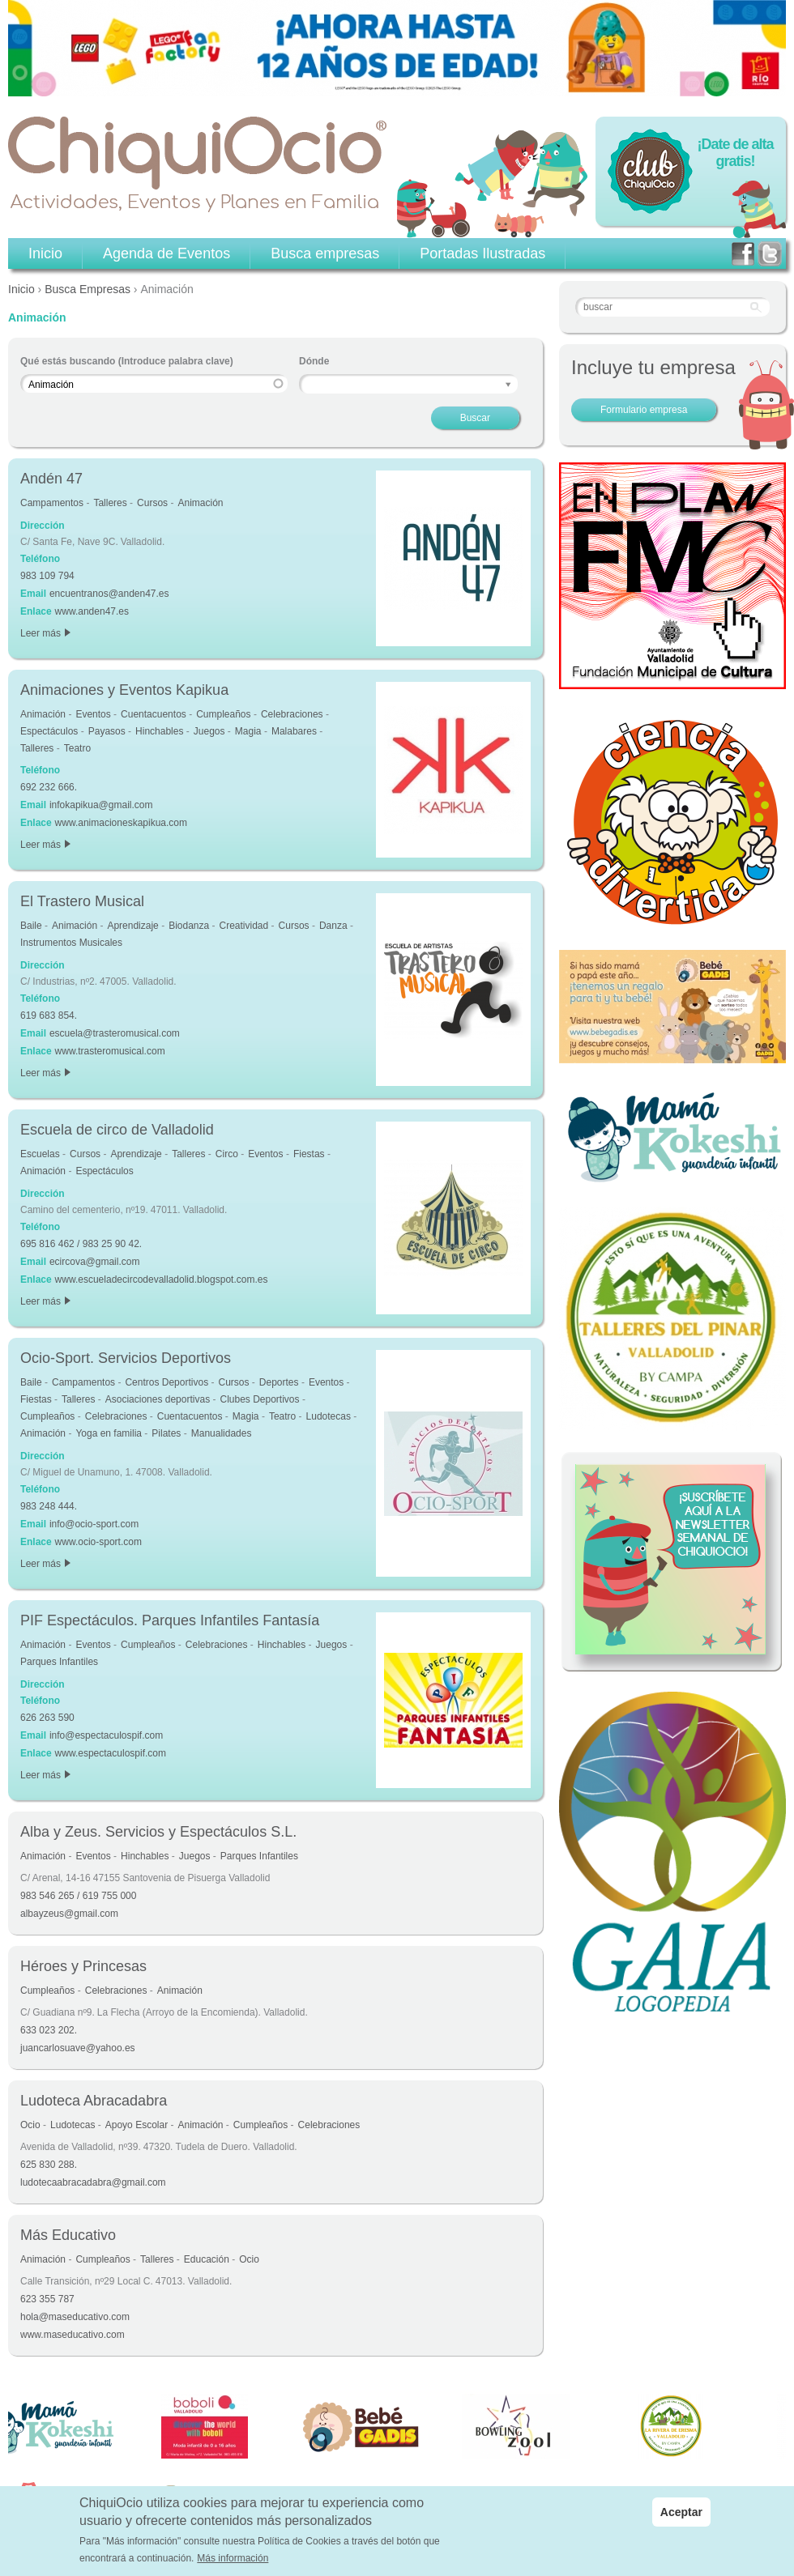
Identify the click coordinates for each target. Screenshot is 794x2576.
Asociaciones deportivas (157, 1399)
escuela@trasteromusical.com (114, 1033)
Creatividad (244, 925)
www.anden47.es (92, 611)
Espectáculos (49, 731)
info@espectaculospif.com (106, 1735)
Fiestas (309, 1154)
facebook (743, 253)
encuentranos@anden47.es (109, 593)
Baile (31, 925)
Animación (200, 503)
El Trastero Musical (82, 901)
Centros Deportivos (166, 1382)
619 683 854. (48, 1015)
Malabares (294, 731)
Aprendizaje (132, 925)
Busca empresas (325, 253)
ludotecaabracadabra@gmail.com (93, 2182)
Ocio (30, 2125)
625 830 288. (48, 2164)
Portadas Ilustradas (482, 253)
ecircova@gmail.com (94, 1261)
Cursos (152, 503)
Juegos (209, 731)
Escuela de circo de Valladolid (117, 1130)
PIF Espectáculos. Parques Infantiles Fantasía (169, 1620)
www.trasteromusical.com (110, 1051)
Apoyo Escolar (136, 2125)
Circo (227, 1154)
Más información (232, 2561)
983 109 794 (47, 575)
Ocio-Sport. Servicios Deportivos (125, 1358)
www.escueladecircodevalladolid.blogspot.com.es (161, 1279)
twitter (770, 253)
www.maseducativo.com (72, 2334)
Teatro (77, 748)
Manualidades (221, 1433)
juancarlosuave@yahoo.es (77, 2048)
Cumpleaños (223, 714)
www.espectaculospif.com (110, 1753)
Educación (206, 2259)
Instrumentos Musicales (71, 942)
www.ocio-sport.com (98, 1542)
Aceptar (681, 2514)
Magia (248, 731)
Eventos (92, 714)
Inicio (21, 289)
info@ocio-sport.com (94, 1524)
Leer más (45, 633)
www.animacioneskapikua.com (121, 822)
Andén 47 (51, 478)
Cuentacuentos (153, 714)
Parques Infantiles (59, 1661)
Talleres (109, 503)
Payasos (107, 731)
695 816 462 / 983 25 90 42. (81, 1244)
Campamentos (51, 503)
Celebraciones (292, 714)
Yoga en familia (108, 1433)
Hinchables (159, 731)
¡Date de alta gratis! (735, 152)
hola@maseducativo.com (75, 2317)
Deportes (279, 1382)
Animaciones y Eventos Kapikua (124, 690)
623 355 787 (47, 2299)
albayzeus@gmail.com (69, 1913)
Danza (333, 925)
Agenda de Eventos (166, 253)
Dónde (314, 361)
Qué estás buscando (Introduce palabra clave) (126, 361)
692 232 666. (48, 787)
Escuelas (40, 1154)
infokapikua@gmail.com (101, 805)
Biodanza (189, 925)
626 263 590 (47, 1717)
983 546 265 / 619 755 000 (78, 1895)
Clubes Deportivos (259, 1399)
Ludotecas (328, 1416)
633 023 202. (48, 2030)
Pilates (166, 1433)
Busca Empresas (87, 289)
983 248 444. (48, 1506)
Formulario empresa (643, 409)
